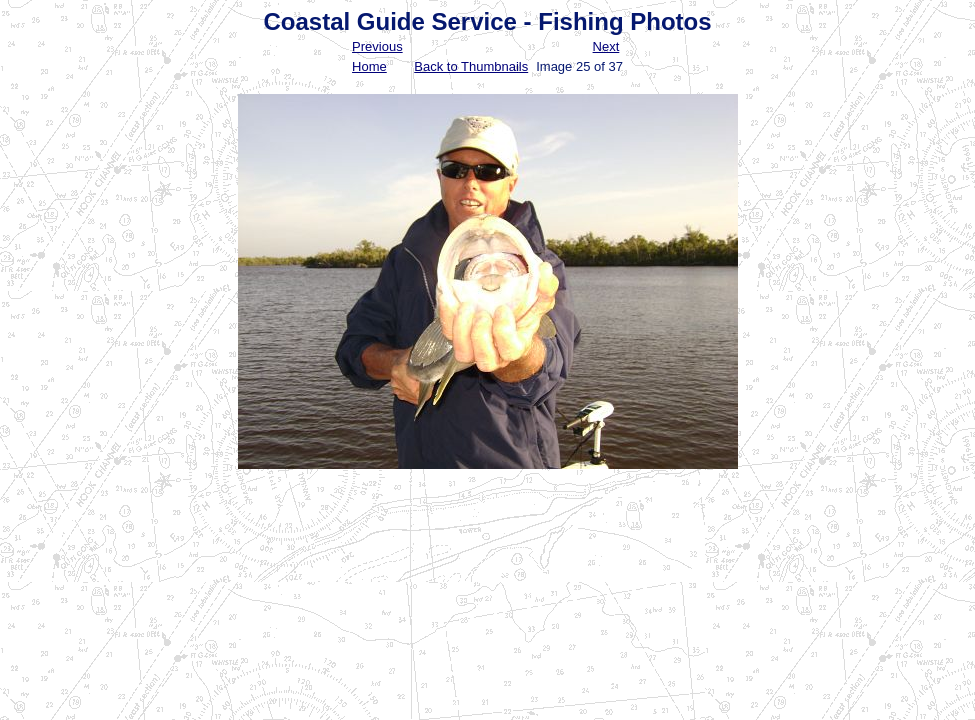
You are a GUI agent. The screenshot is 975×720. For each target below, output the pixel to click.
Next (606, 46)
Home (369, 66)
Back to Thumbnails (471, 66)
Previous (377, 46)
